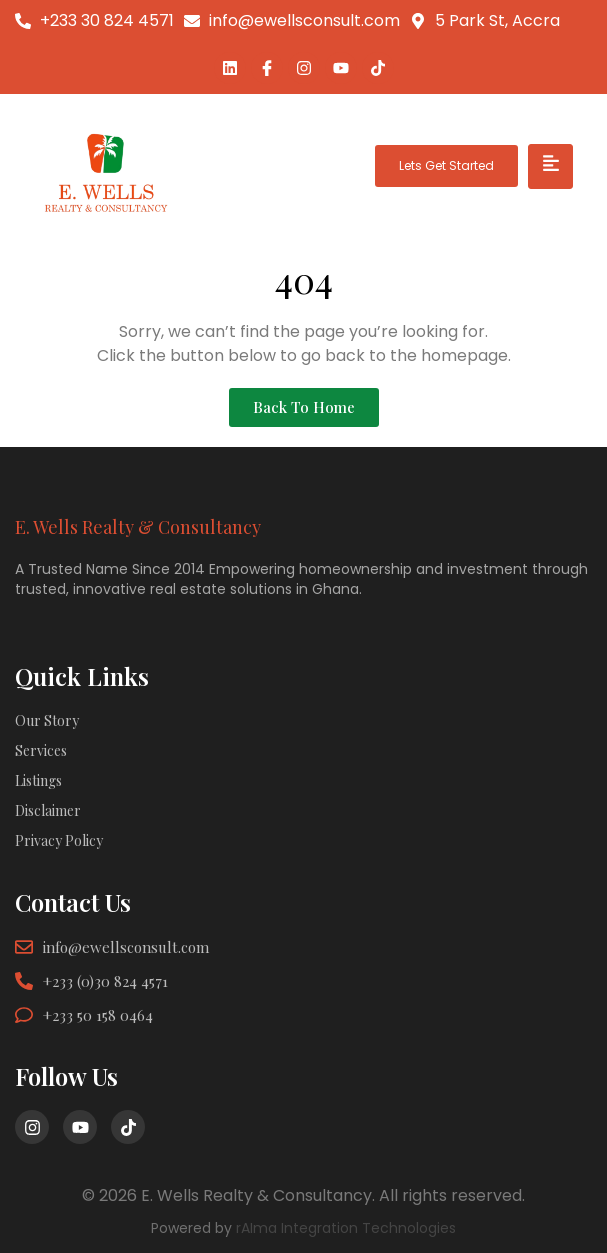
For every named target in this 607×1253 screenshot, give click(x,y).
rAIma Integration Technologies (346, 1228)
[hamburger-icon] (550, 166)
